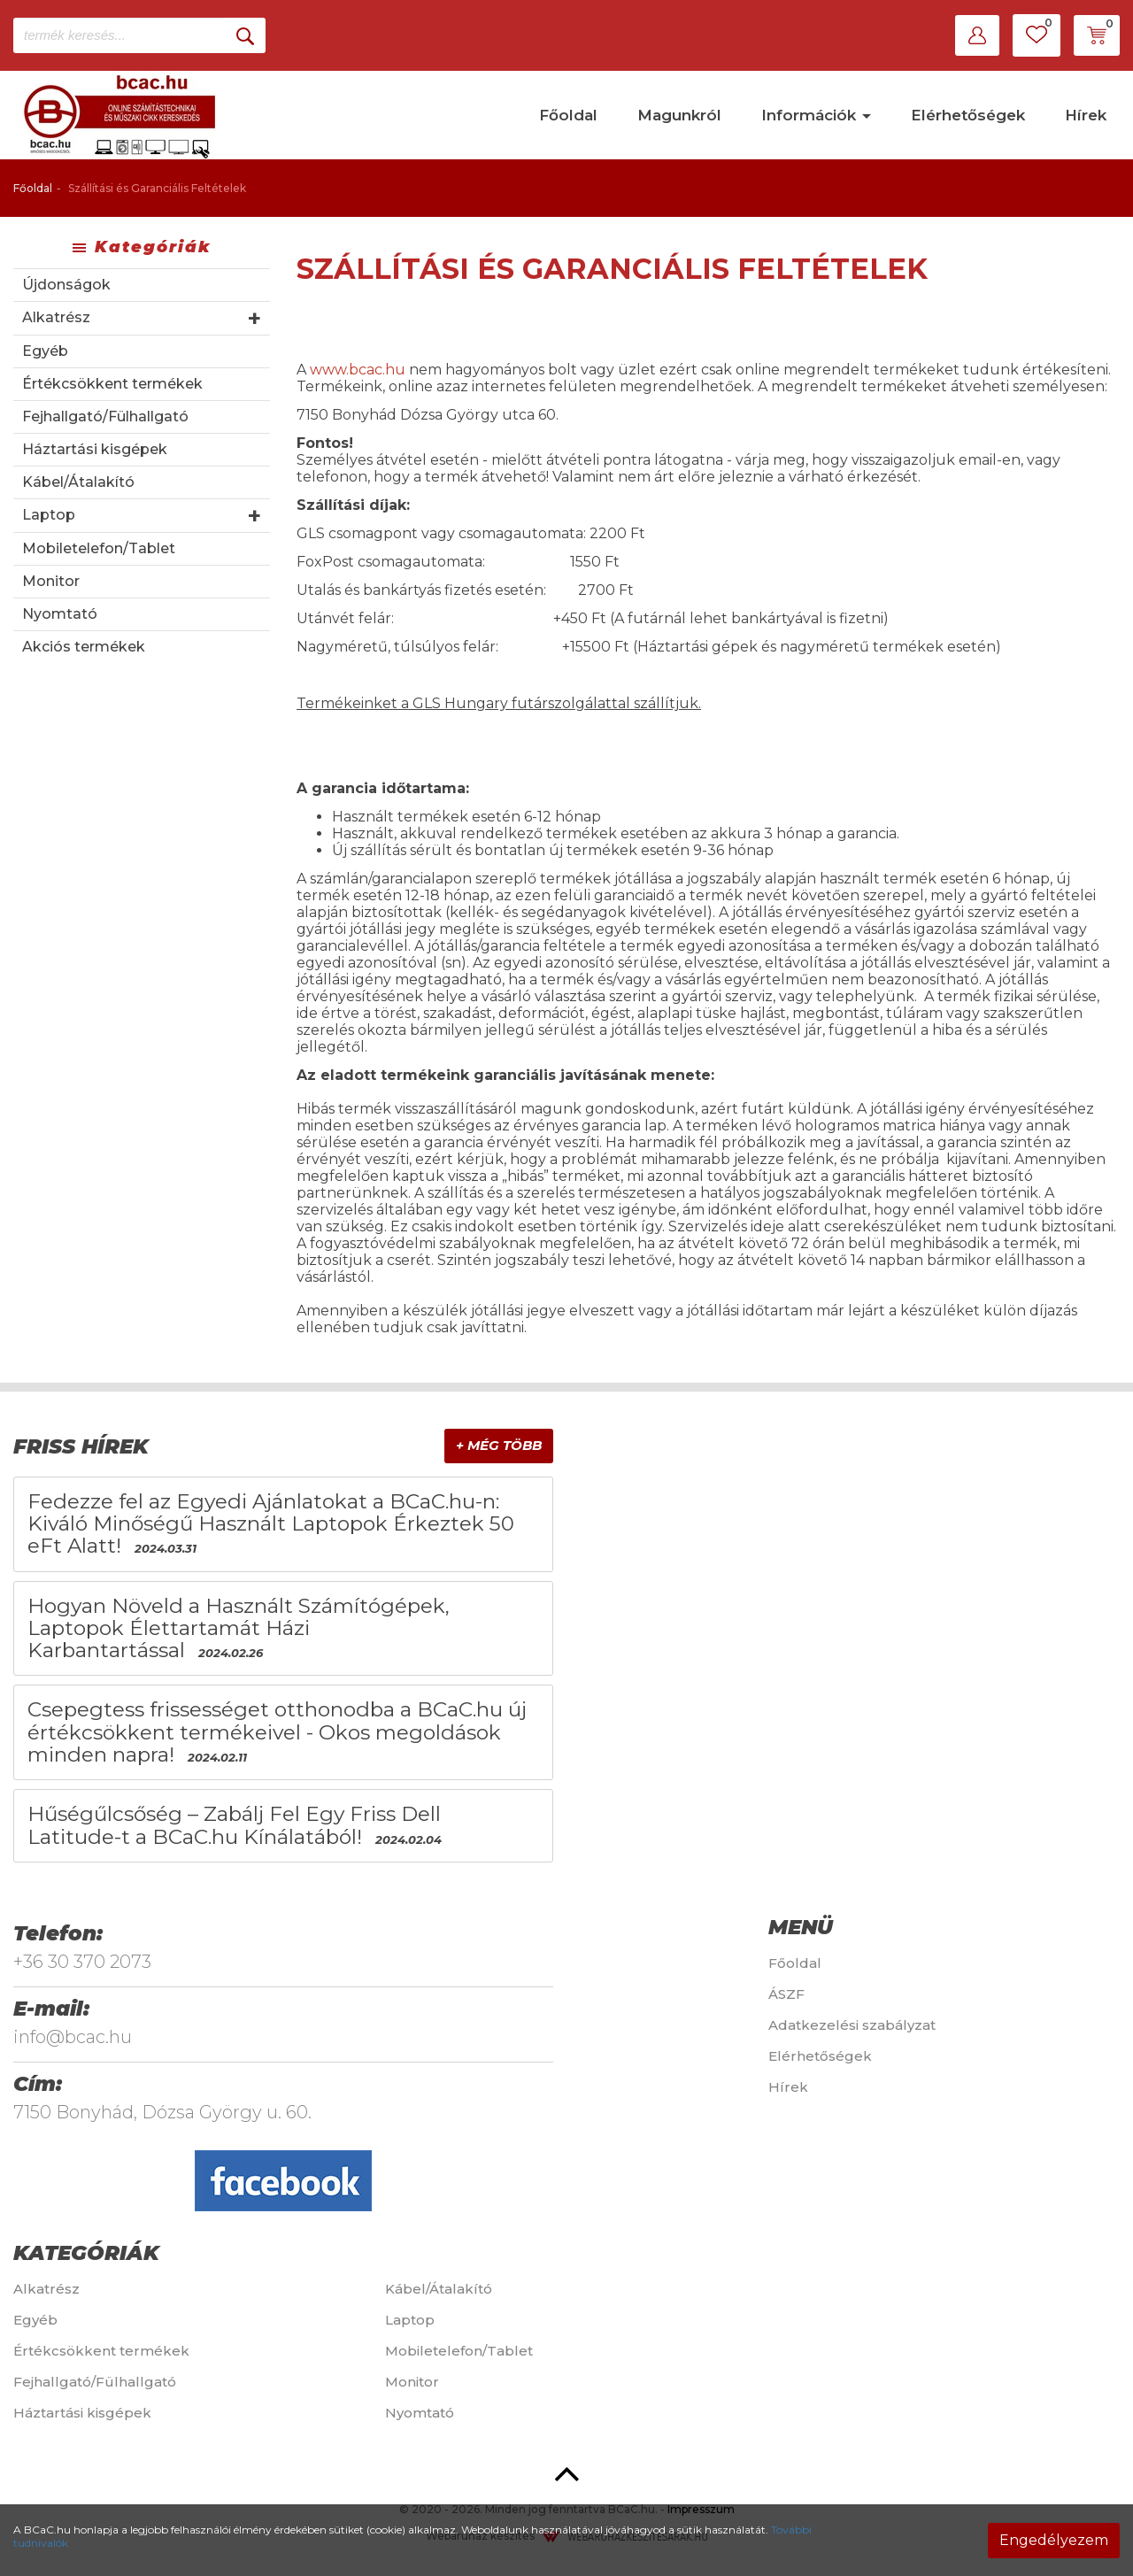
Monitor (51, 581)
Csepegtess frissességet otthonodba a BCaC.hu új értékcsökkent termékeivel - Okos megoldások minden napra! (277, 1732)
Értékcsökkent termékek (112, 383)
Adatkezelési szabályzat (852, 2025)
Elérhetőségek (968, 115)
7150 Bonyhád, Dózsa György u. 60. (162, 2112)
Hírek (1085, 115)
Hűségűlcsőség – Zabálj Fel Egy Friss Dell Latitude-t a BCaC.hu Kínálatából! (234, 1824)
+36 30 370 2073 (82, 1961)
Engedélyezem (1053, 2540)
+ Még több (499, 1445)
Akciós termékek (83, 646)
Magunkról (679, 115)
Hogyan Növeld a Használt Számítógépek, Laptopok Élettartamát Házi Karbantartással (238, 1628)
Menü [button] (800, 1927)
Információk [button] (816, 115)
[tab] (283, 1447)
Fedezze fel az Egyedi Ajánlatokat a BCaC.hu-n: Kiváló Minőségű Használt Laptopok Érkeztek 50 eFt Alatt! (270, 1524)
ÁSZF (786, 1994)
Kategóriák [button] (86, 2253)
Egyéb (45, 351)
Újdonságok (66, 284)
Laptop (48, 514)
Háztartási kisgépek (94, 449)
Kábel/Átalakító (78, 482)
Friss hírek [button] (81, 1446)
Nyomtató (59, 613)
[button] (977, 35)
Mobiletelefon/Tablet (98, 548)
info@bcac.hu (72, 2037)
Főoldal (568, 115)
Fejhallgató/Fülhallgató (105, 416)
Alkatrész (56, 317)
